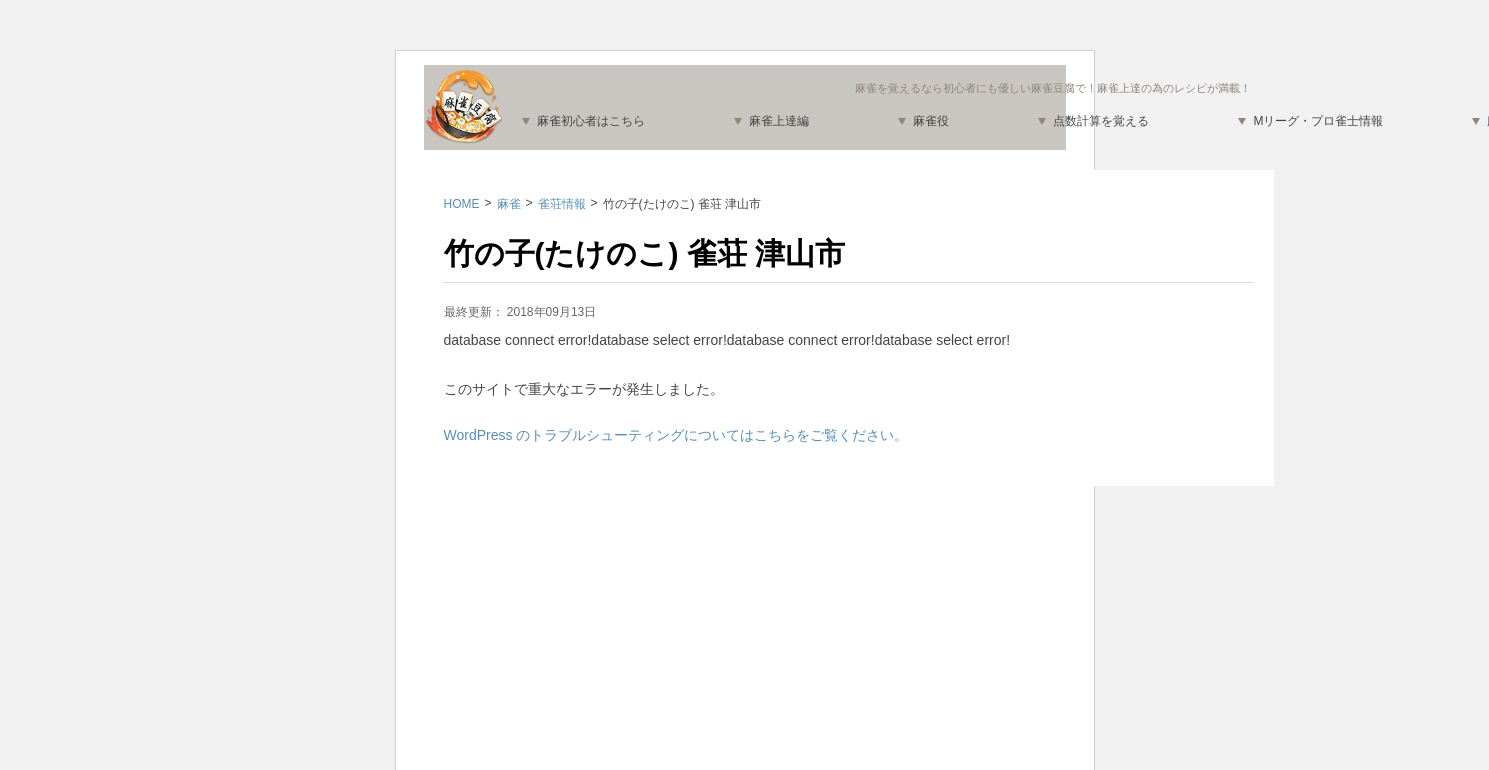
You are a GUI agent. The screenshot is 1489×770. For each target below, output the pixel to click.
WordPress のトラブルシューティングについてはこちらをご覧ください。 (676, 435)
